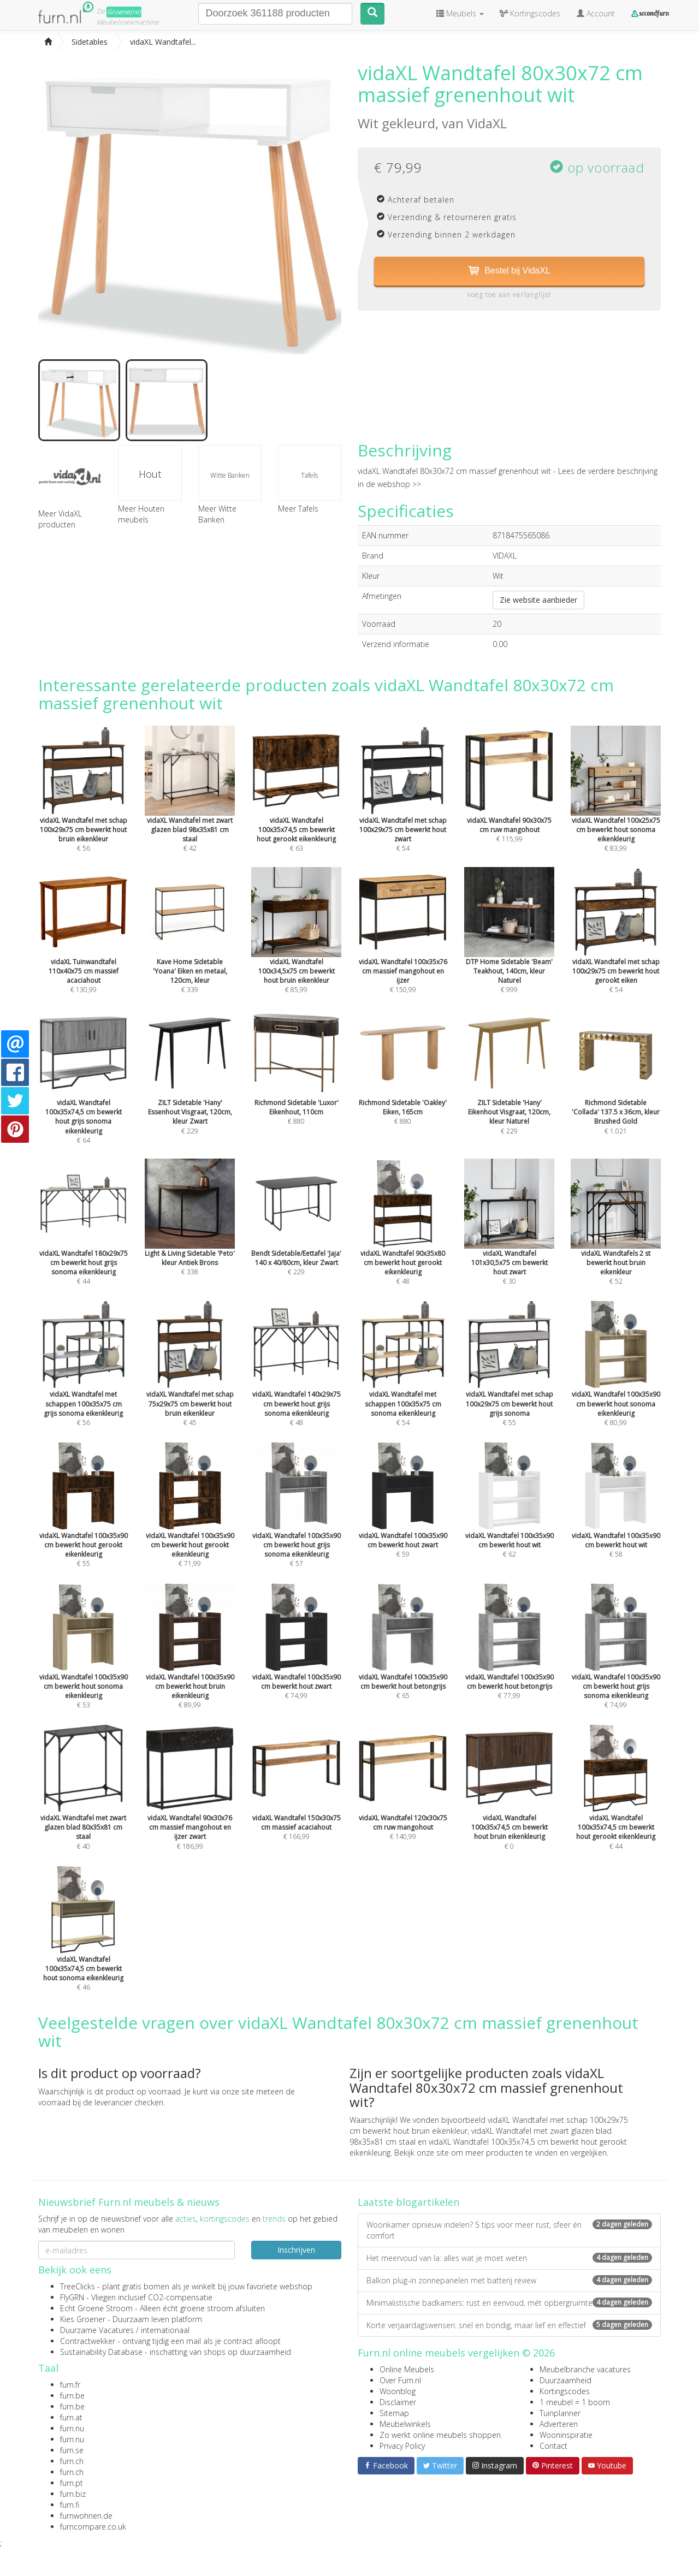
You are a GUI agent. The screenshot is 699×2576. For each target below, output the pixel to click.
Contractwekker (87, 2341)
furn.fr (70, 2384)
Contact (553, 2446)
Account (596, 13)
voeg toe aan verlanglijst (509, 294)
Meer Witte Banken (217, 514)
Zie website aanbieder (538, 600)
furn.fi (69, 2505)
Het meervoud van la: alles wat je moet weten (509, 2258)
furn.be (72, 2395)
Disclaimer (398, 2402)
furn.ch (72, 2461)
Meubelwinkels (405, 2424)
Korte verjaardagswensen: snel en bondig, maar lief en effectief (509, 2325)
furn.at (71, 2417)
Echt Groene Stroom (96, 2308)
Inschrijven (296, 2250)
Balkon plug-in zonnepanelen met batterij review (509, 2280)
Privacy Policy (402, 2446)
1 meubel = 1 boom (575, 2402)
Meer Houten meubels (141, 514)
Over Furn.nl (400, 2380)
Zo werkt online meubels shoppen (440, 2435)
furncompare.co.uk (93, 2526)
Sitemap (394, 2413)
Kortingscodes (565, 2391)
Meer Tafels (298, 508)
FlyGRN (72, 2297)
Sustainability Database (101, 2352)
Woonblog (398, 2391)
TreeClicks (77, 2286)
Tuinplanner (560, 2413)
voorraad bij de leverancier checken (100, 2102)
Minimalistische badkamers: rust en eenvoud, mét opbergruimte (509, 2303)
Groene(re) (124, 11)
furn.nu (72, 2428)
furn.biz (73, 2494)
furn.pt (71, 2483)
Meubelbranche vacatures (585, 2369)
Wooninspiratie (566, 2435)
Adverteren (559, 2424)
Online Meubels (407, 2369)
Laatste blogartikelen (408, 2202)
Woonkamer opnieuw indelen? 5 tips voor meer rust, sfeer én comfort (509, 2230)
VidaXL (487, 123)
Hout (150, 473)
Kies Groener (82, 2319)
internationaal (165, 2330)
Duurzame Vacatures (97, 2330)
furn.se (72, 2450)
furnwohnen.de (86, 2515)
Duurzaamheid (565, 2380)
